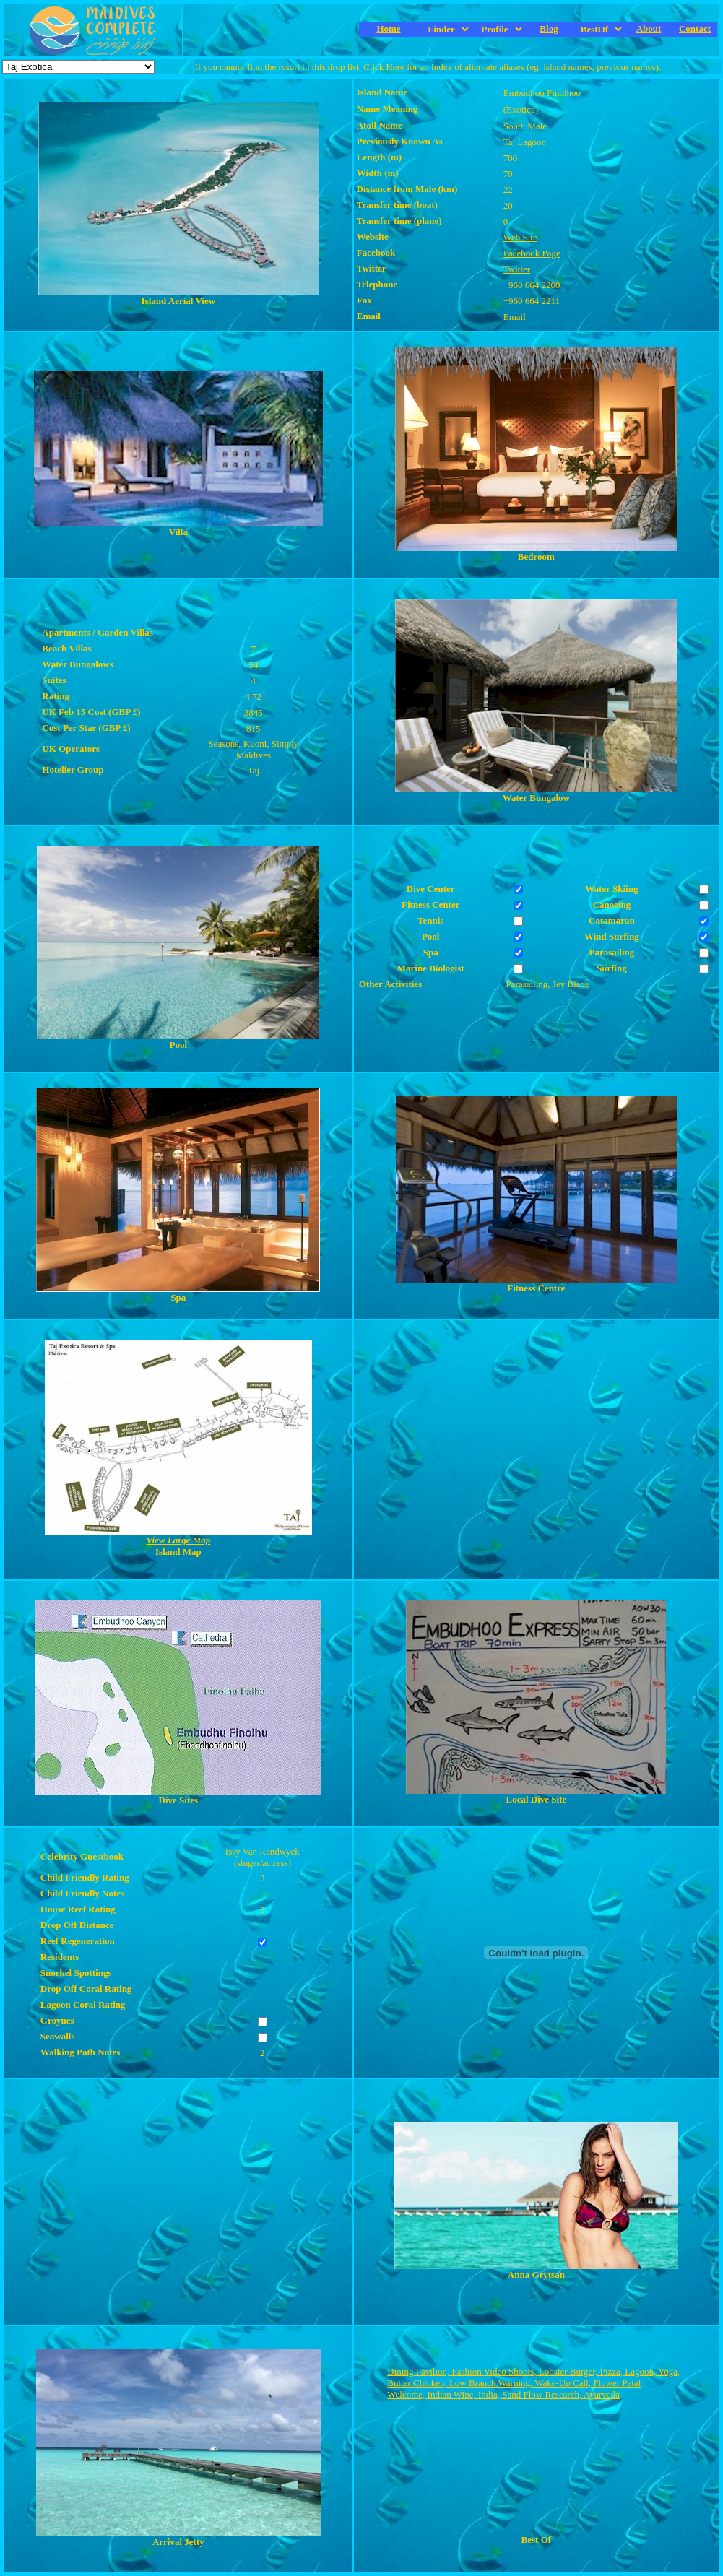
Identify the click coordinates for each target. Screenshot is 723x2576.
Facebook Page (531, 253)
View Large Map (178, 1540)
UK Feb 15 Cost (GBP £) (91, 711)
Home (388, 28)
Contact (695, 28)
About (649, 28)
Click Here (383, 66)
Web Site (520, 237)
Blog (549, 28)
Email (514, 316)
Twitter (516, 269)
